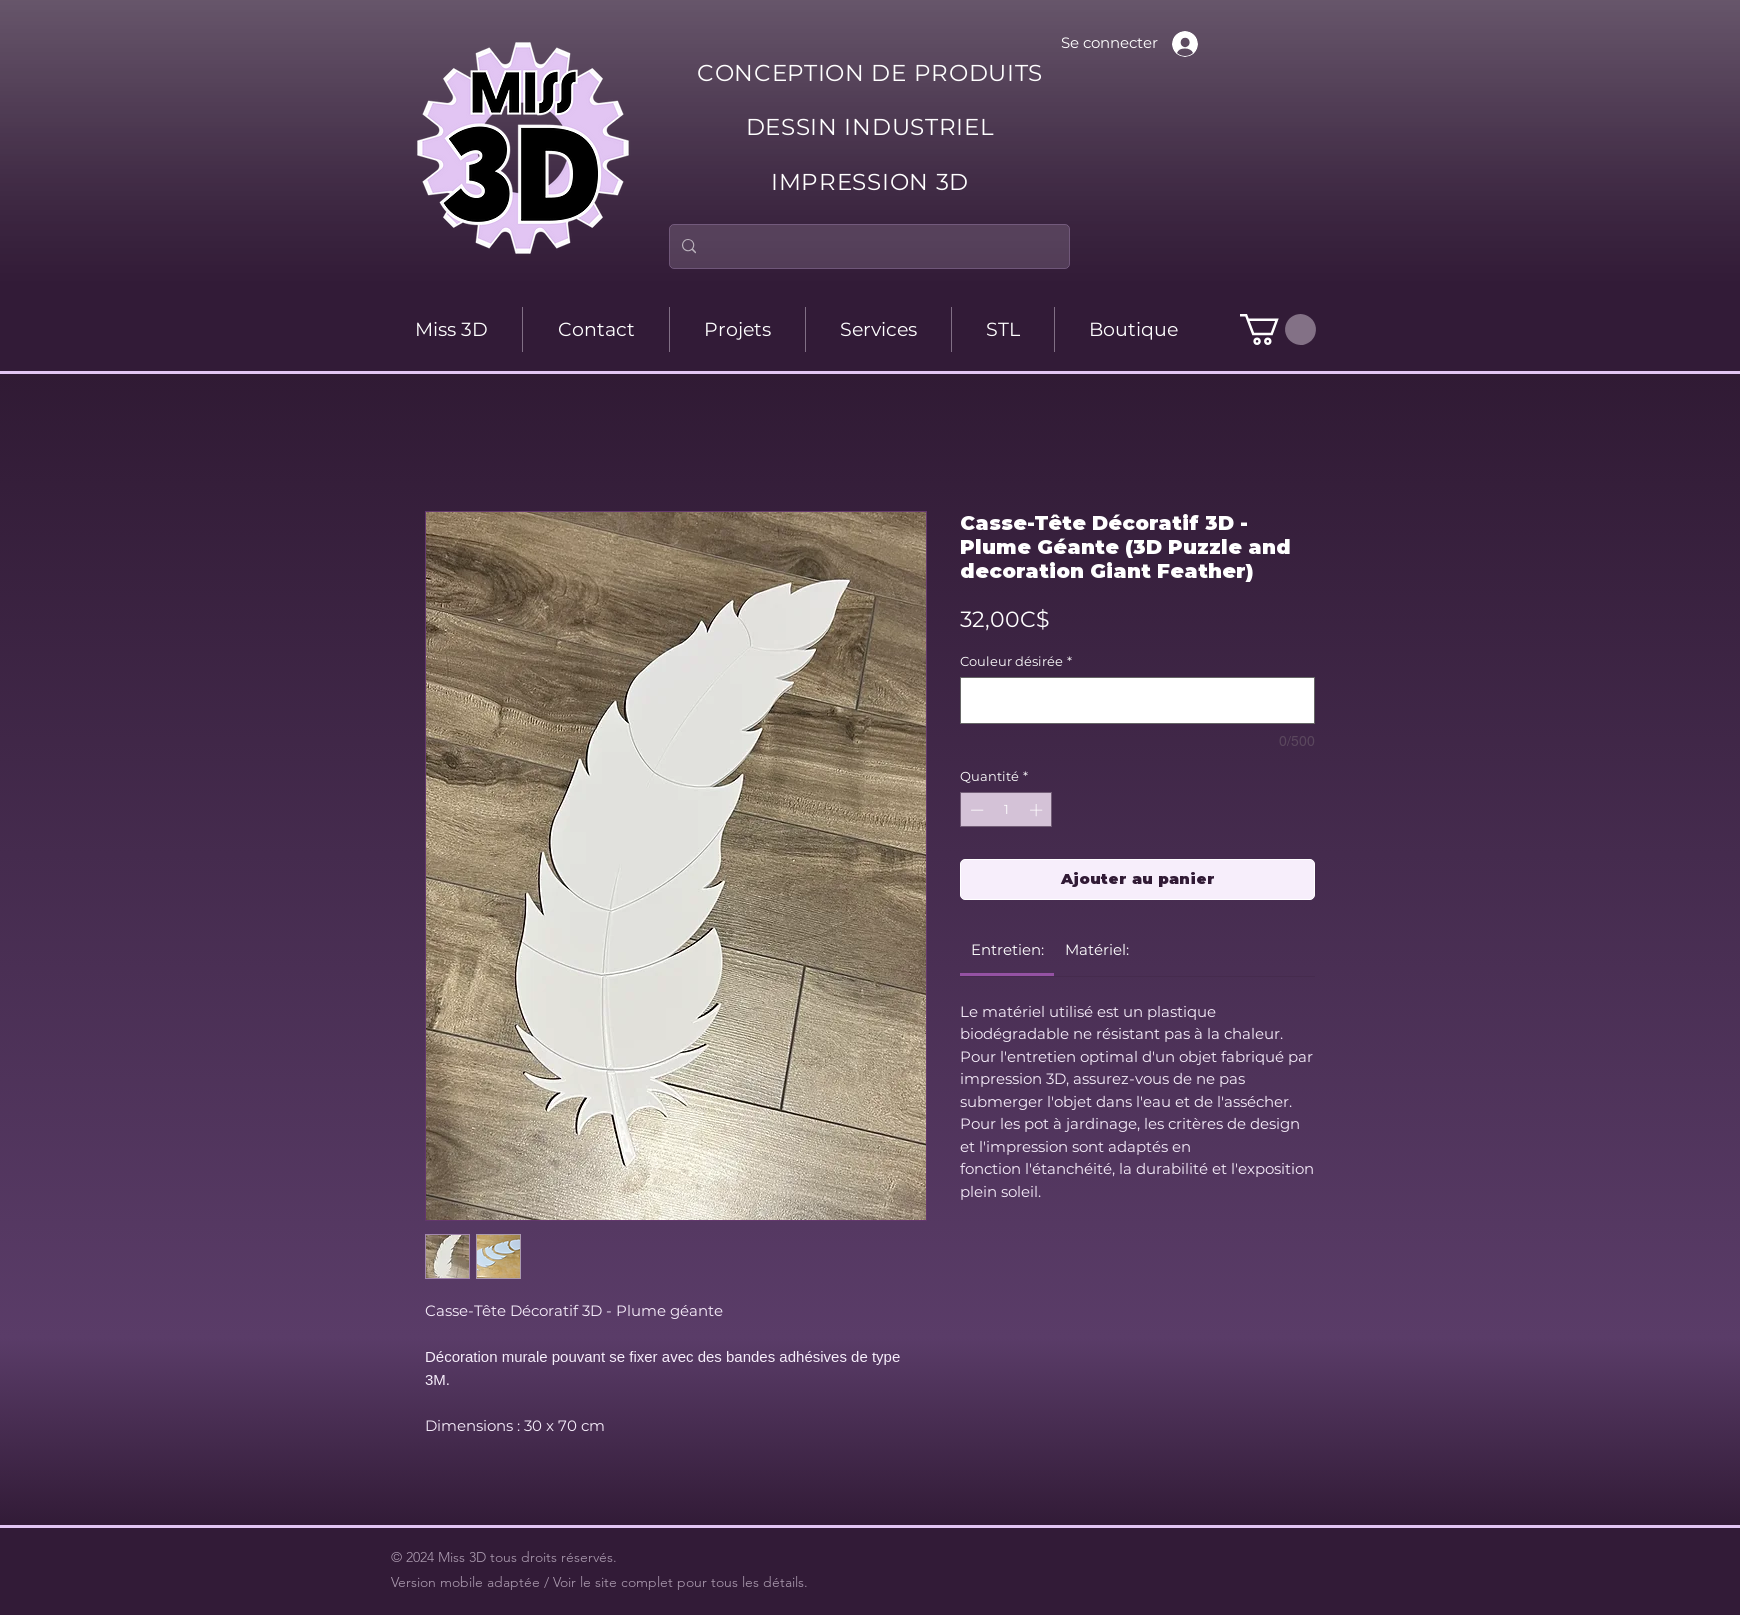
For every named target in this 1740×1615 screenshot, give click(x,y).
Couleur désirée (1016, 661)
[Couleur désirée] (1137, 700)
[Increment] (1038, 810)
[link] (1007, 949)
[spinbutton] (1006, 810)
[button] (1278, 329)
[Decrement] (975, 810)
